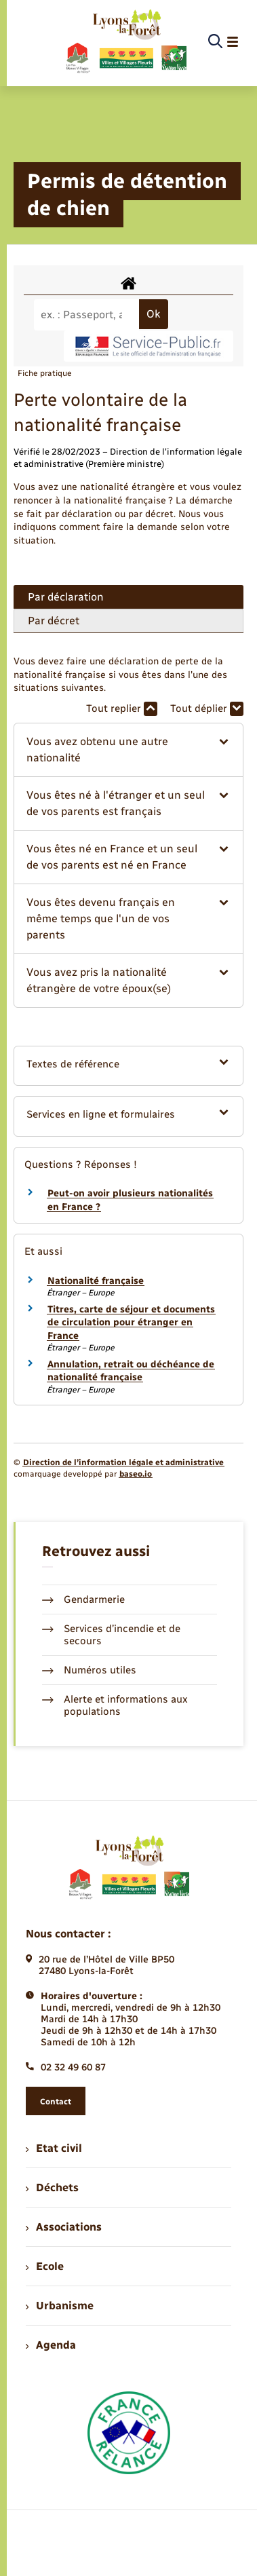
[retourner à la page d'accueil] (126, 42)
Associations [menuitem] (64, 2226)
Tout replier (121, 709)
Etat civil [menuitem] (54, 2148)
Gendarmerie (83, 1599)
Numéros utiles (89, 1670)
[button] (128, 749)
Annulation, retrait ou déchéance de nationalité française (130, 1371)
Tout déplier (206, 709)
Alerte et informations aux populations (115, 1705)
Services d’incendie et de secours (111, 1635)
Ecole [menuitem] (45, 2266)
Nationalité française (95, 1281)
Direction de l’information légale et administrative (123, 1462)
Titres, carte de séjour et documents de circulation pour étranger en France (131, 1323)
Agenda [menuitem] (51, 2344)
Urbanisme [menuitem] (60, 2305)
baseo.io (135, 1474)
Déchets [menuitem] (52, 2187)
